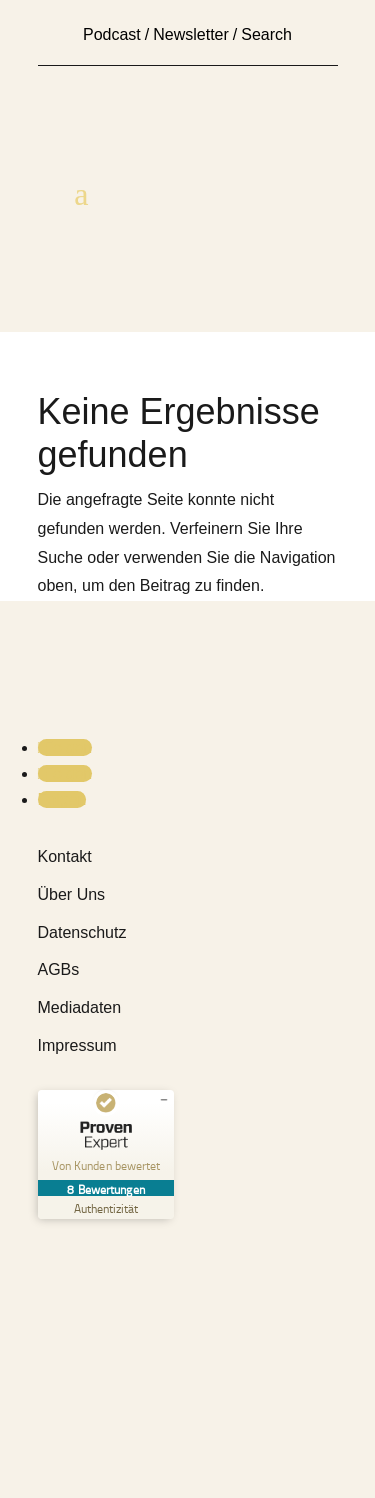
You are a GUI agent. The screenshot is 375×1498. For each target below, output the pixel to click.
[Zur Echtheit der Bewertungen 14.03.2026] (106, 1207)
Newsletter (191, 34)
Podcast (112, 34)
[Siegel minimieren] (164, 1100)
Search (266, 34)
